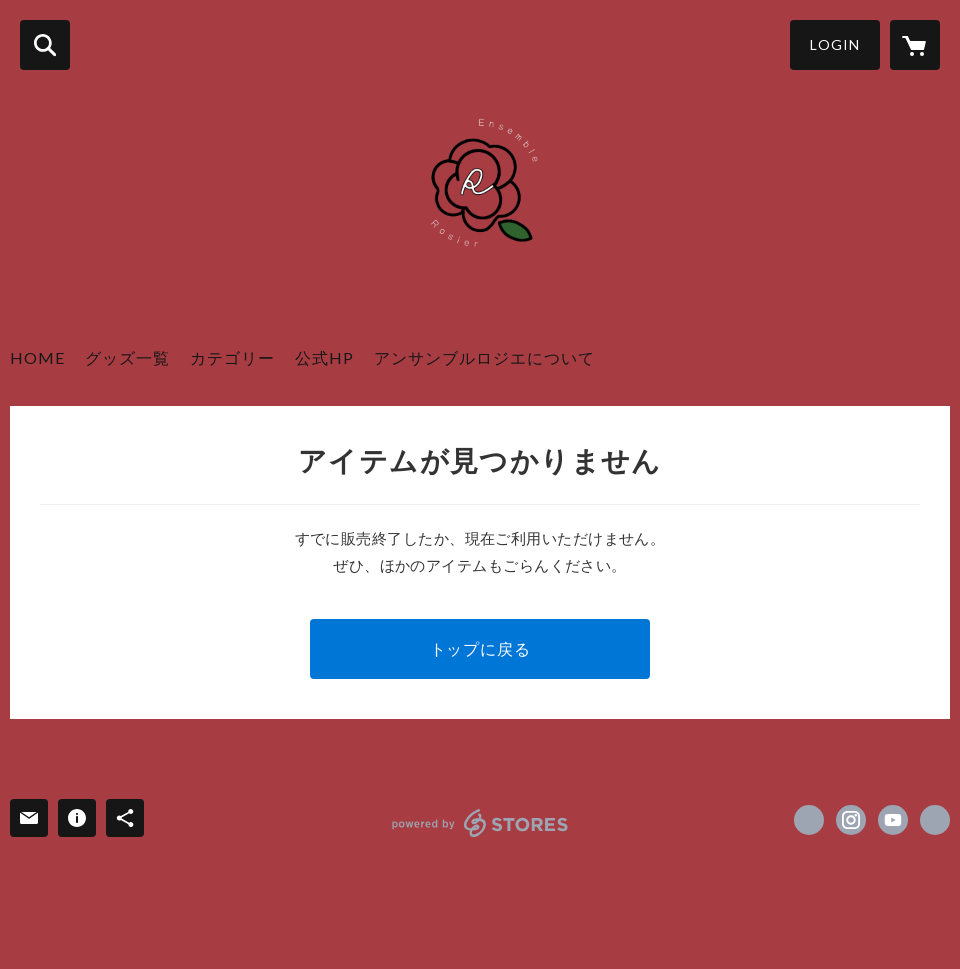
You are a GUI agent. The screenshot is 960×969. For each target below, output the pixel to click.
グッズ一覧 (127, 357)
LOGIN (835, 44)
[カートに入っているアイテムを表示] (915, 45)
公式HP (324, 357)
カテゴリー (232, 357)
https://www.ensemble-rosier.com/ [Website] (935, 820)
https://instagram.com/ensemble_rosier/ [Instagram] (851, 820)
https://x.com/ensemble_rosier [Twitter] (809, 820)
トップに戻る (480, 648)
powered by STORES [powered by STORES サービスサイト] (480, 823)
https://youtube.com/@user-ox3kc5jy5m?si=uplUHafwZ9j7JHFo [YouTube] (893, 820)
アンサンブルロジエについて (484, 357)
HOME (37, 357)
